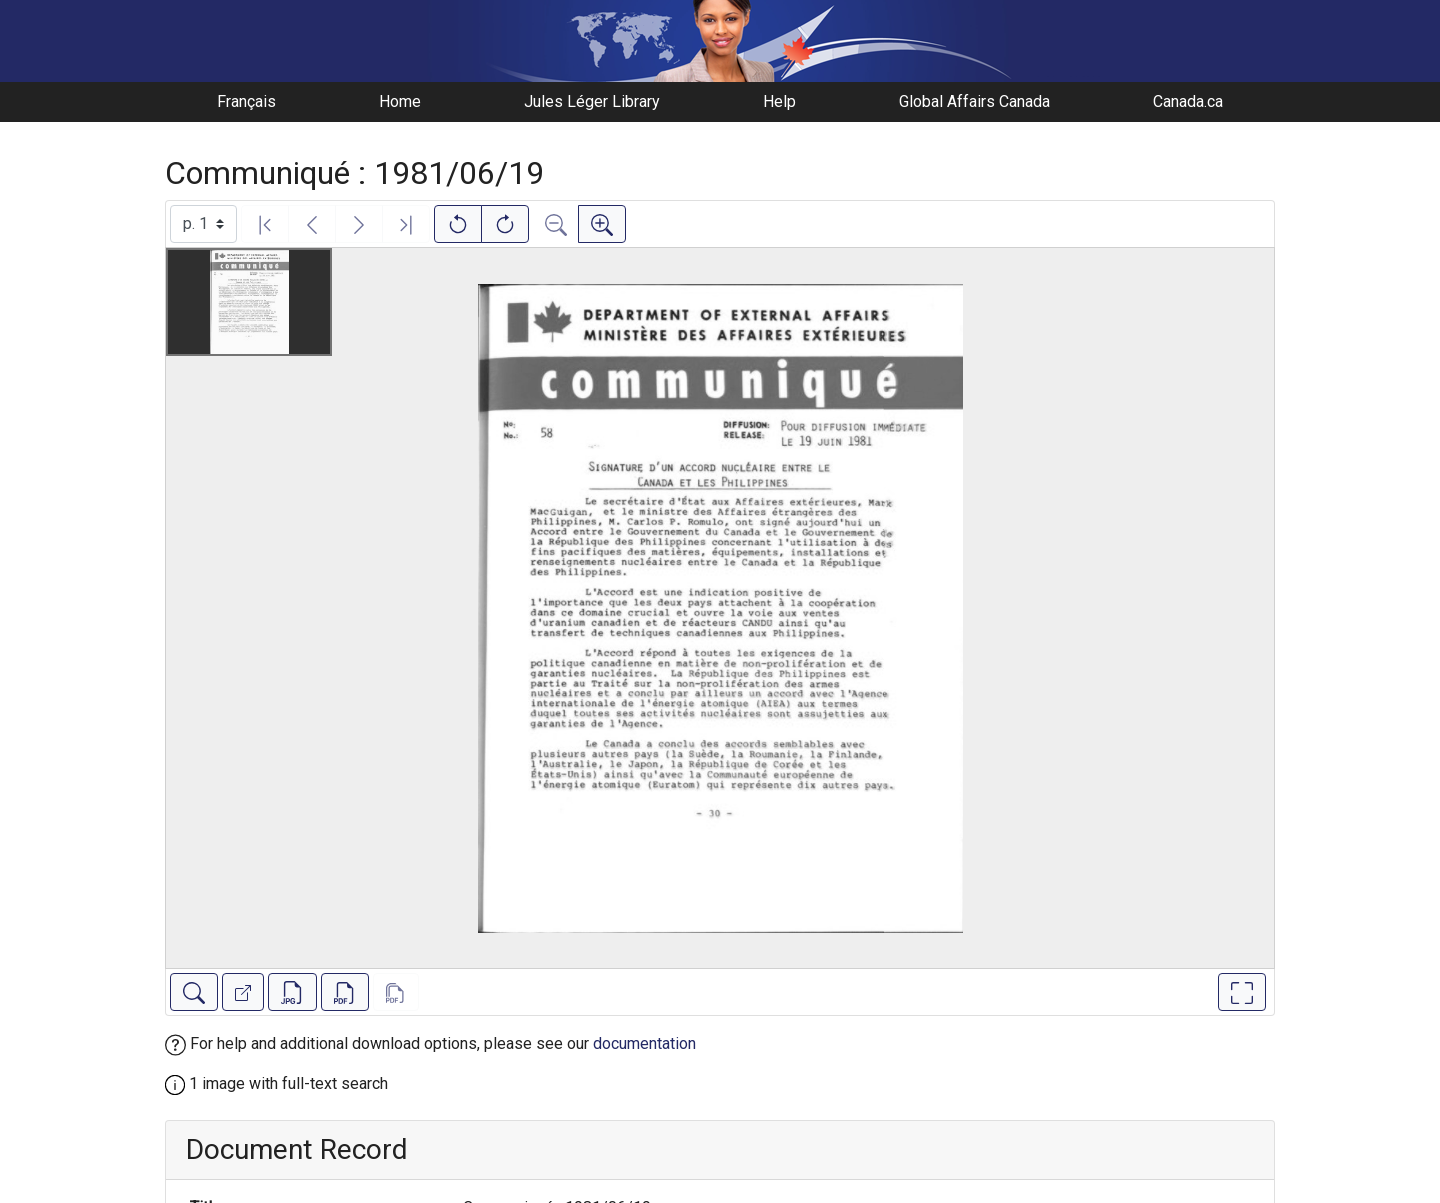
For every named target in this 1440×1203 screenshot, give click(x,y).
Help (779, 101)
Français (246, 101)
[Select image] (203, 224)
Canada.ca (1188, 101)
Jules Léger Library (592, 101)
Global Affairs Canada (974, 101)
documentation (644, 1043)
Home (400, 101)
